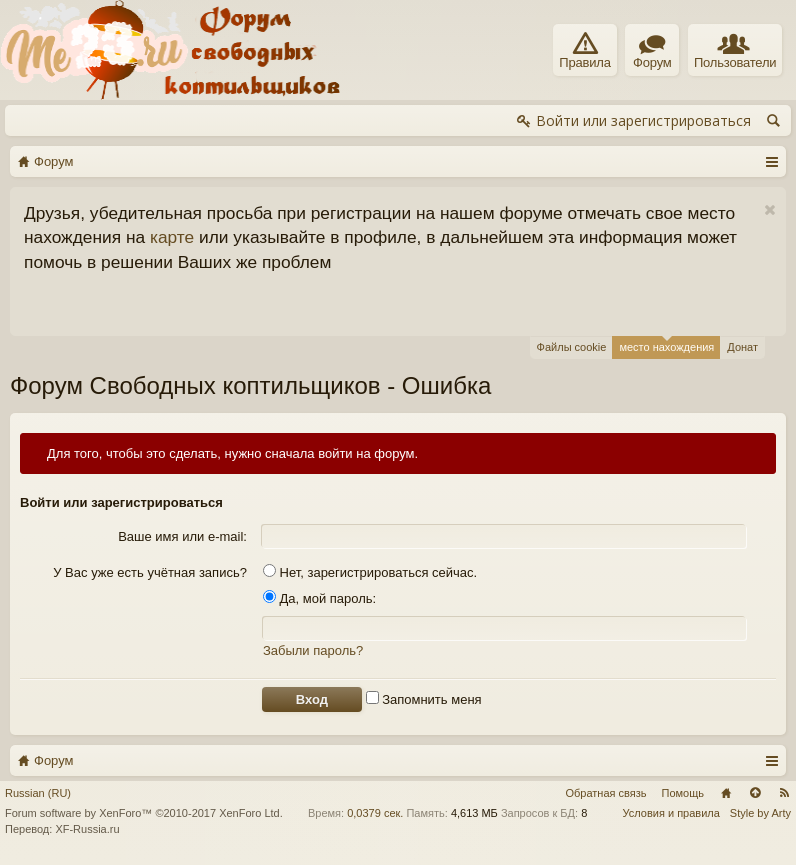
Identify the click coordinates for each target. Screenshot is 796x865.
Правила (584, 51)
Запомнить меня (424, 699)
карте (172, 237)
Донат (742, 347)
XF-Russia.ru (87, 829)
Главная (726, 793)
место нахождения (666, 344)
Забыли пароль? (313, 650)
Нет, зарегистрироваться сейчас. (370, 572)
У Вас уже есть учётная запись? (150, 572)
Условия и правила (671, 813)
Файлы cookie (572, 347)
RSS (784, 793)
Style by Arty (760, 813)
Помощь (683, 793)
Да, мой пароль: (319, 598)
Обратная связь (605, 793)
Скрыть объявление (769, 210)
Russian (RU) (38, 793)
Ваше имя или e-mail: (182, 536)
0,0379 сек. (375, 813)
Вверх (755, 793)
